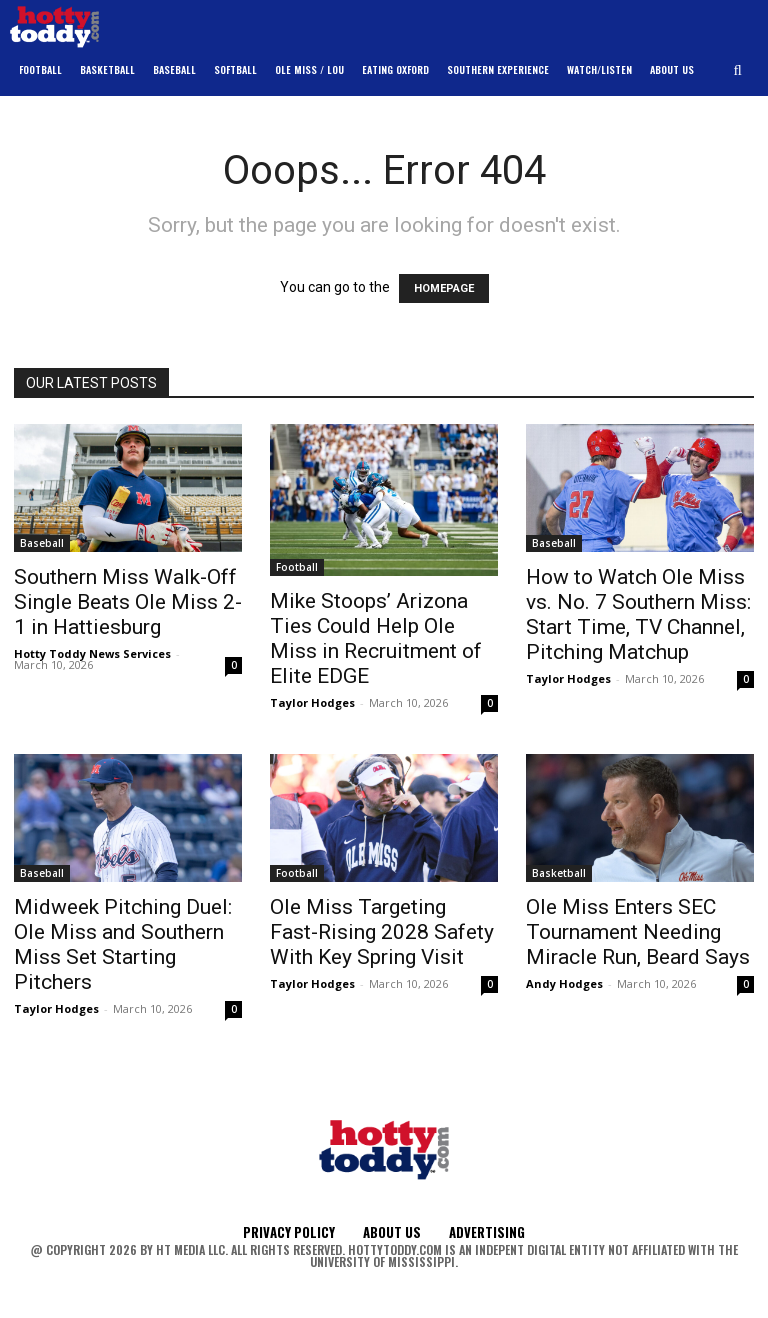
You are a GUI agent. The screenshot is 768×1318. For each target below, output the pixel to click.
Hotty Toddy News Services (92, 653)
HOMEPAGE (444, 288)
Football (297, 567)
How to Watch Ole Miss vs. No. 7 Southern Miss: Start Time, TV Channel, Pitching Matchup (638, 614)
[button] (738, 70)
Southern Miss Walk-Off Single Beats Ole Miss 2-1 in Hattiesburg (128, 602)
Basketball (559, 873)
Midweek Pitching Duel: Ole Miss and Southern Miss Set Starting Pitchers (123, 944)
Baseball (42, 543)
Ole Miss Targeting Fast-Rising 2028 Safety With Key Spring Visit (382, 932)
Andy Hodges (564, 983)
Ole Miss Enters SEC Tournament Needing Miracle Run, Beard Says (638, 932)
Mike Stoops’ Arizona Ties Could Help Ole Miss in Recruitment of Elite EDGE (376, 638)
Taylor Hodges (312, 702)
